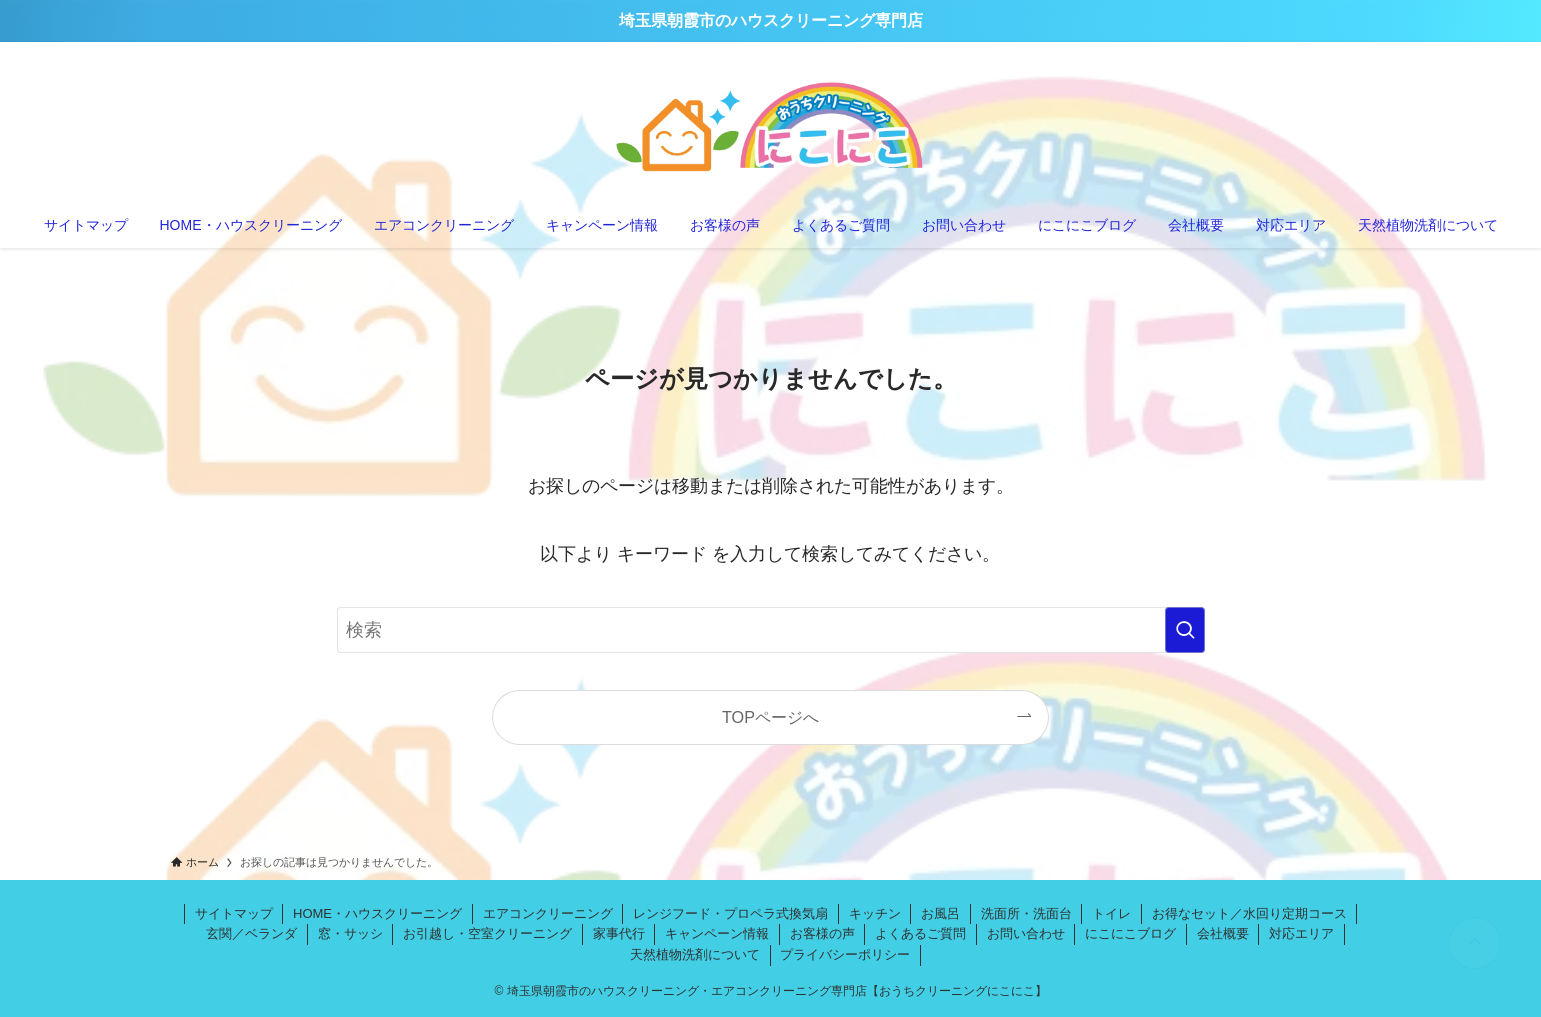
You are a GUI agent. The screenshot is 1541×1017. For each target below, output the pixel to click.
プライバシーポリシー (845, 954)
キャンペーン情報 (717, 933)
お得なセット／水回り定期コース (1249, 913)
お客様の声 (822, 933)
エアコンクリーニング (548, 913)
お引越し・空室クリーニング (487, 933)
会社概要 (1223, 933)
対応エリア (1301, 933)
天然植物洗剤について (695, 954)
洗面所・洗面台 (1026, 913)
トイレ (1111, 913)
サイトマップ (234, 913)
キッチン (875, 913)
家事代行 (619, 933)
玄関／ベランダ (251, 933)
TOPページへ (770, 717)
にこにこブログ (1130, 933)
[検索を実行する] (1185, 630)
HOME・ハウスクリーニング (377, 913)
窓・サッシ (350, 933)
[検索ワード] (771, 630)
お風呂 (940, 913)
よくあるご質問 (920, 933)
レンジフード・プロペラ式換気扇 (730, 913)
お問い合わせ (1026, 933)
